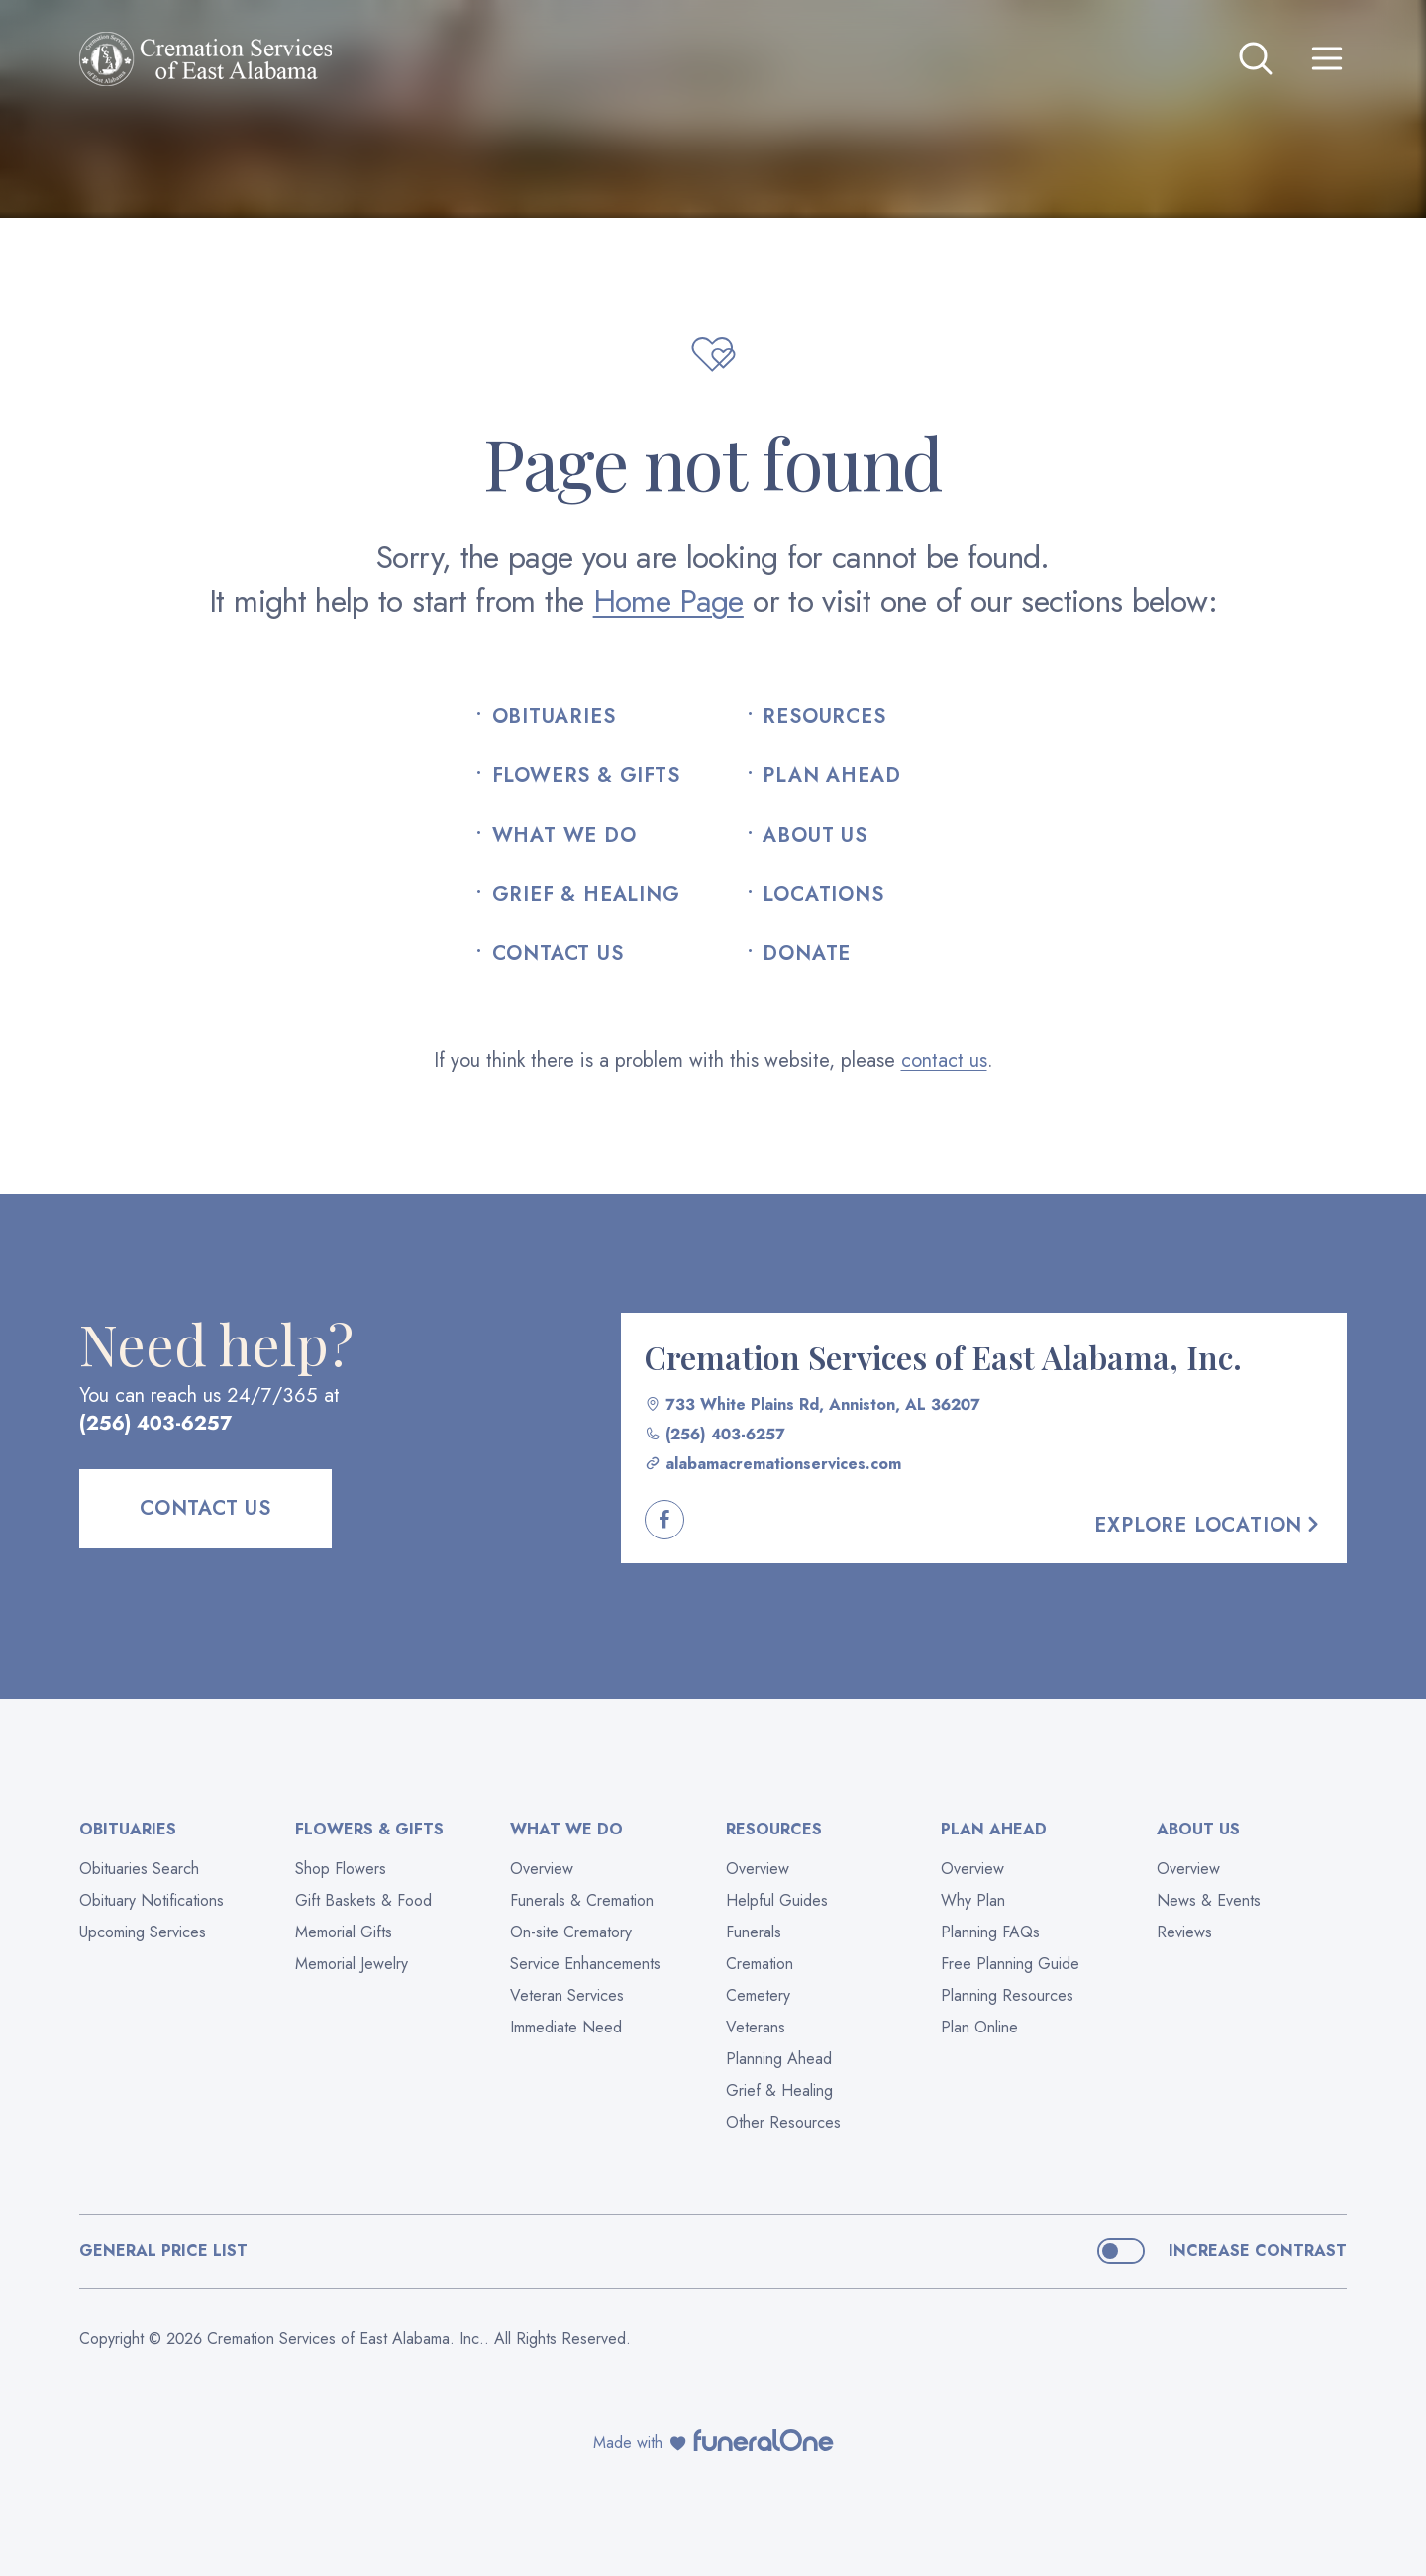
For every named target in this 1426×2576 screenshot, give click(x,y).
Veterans (755, 2027)
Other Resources (783, 2122)
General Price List (163, 2250)
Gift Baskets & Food (363, 1900)
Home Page (668, 601)
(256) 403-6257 (156, 1423)
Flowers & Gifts (586, 776)
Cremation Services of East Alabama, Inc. (943, 1357)
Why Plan (973, 1900)
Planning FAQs (990, 1932)
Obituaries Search (139, 1868)
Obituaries (554, 717)
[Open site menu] (1327, 58)
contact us (944, 1060)
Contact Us (558, 954)
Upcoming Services (142, 1932)
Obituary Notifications (151, 1900)
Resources (824, 717)
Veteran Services (567, 1995)
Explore (1208, 1525)
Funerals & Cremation (582, 1900)
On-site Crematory (571, 1932)
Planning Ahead (779, 2058)
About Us (814, 835)
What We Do (564, 835)
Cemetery (758, 1995)
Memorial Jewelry (351, 1963)
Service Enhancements (585, 1963)
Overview (541, 1868)
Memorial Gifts (343, 1932)
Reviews (1184, 1932)
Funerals (753, 1932)
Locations (823, 895)
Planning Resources (1007, 1995)
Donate (807, 954)
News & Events (1209, 1900)
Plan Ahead (831, 776)
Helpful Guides (777, 1900)
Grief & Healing (586, 895)
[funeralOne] (763, 2440)
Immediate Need (566, 2027)
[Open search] (1255, 58)
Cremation (759, 1963)
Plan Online (979, 2027)
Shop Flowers (340, 1868)
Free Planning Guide (1010, 1963)
